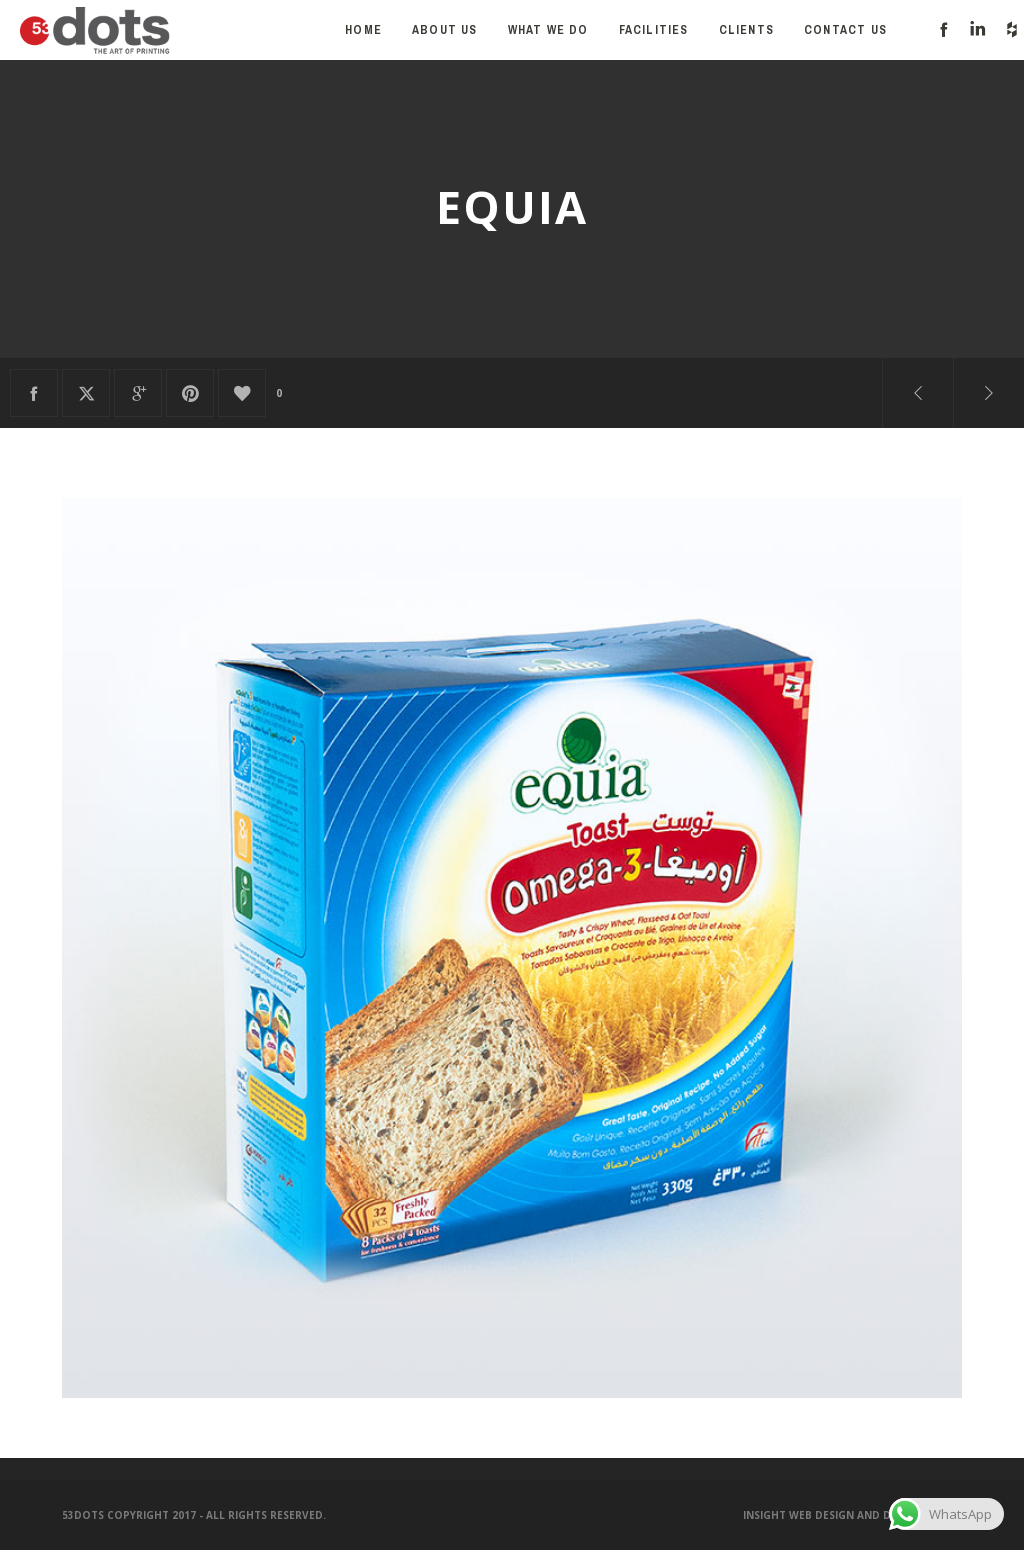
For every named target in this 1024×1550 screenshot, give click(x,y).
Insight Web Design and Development (852, 1515)
